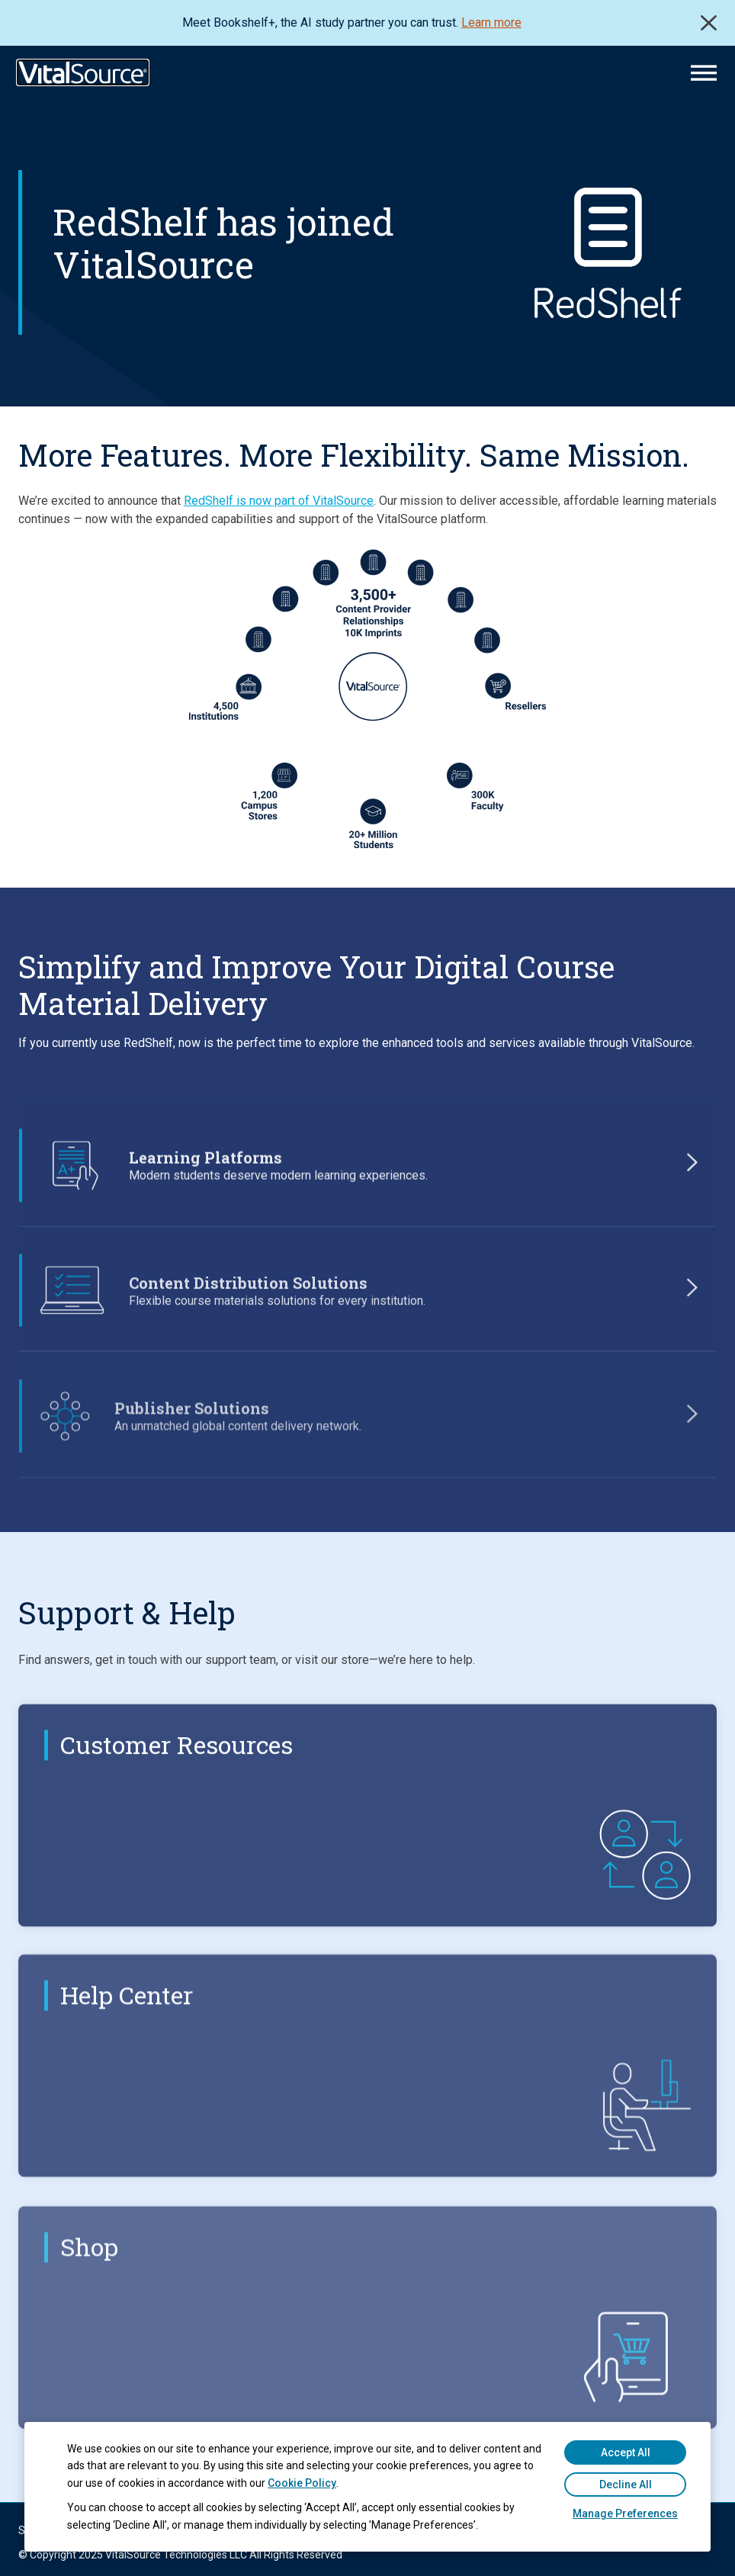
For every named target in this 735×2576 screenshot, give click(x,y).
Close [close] (709, 23)
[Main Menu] (704, 73)
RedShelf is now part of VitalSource (279, 500)
